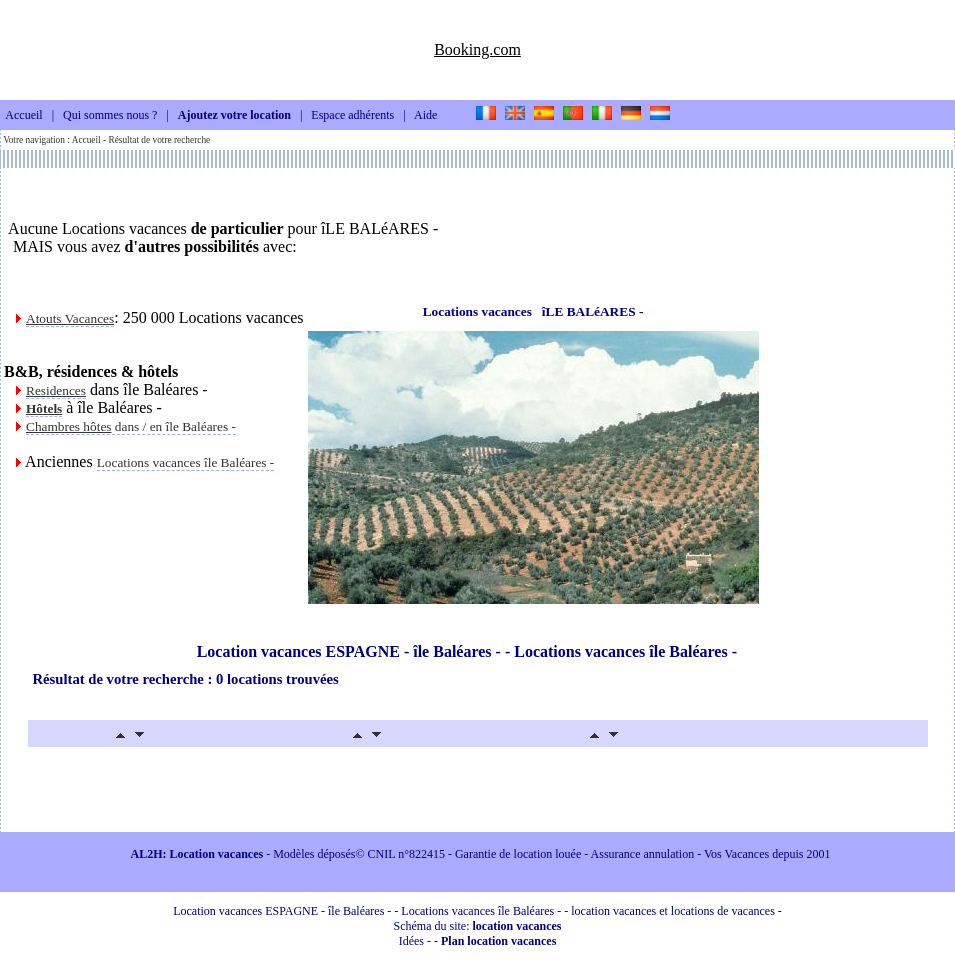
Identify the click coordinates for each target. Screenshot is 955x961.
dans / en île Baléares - (131, 426)
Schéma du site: (478, 926)
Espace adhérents (352, 116)
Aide (425, 116)
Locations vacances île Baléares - (186, 462)
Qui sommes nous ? (110, 116)
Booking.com (477, 49)
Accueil (23, 116)
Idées (411, 941)
